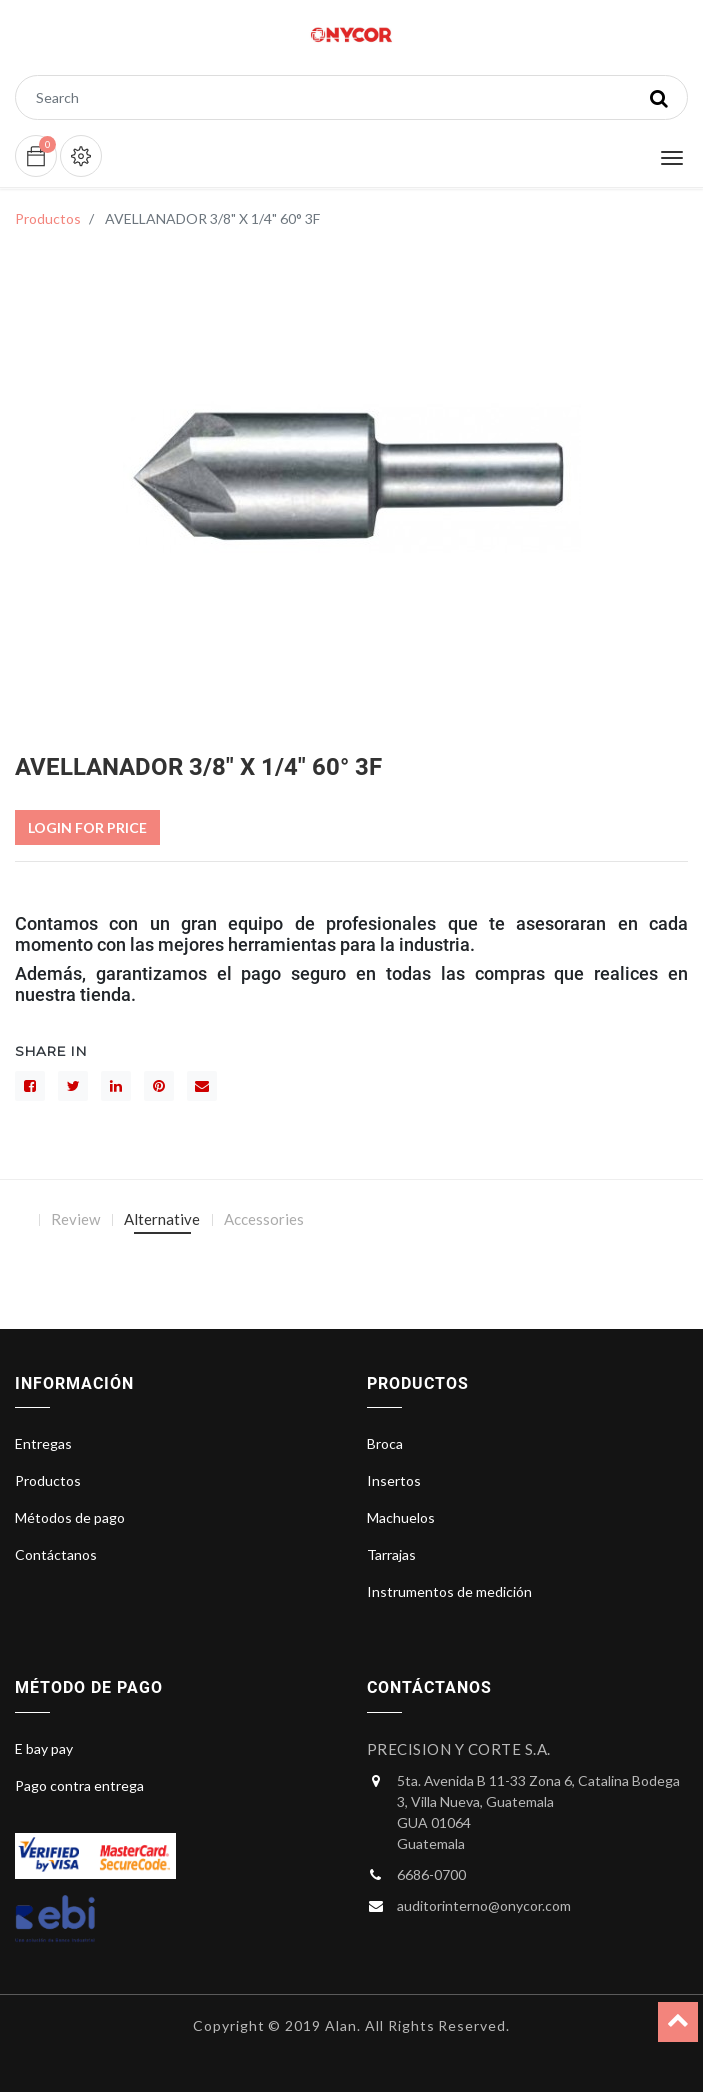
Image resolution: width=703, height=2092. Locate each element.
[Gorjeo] (73, 1086)
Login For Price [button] (87, 827)
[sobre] (202, 1086)
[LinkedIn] (116, 1086)
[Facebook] (30, 1086)
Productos (48, 218)
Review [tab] (75, 1219)
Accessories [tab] (264, 1219)
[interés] (159, 1086)
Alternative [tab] (162, 1219)
